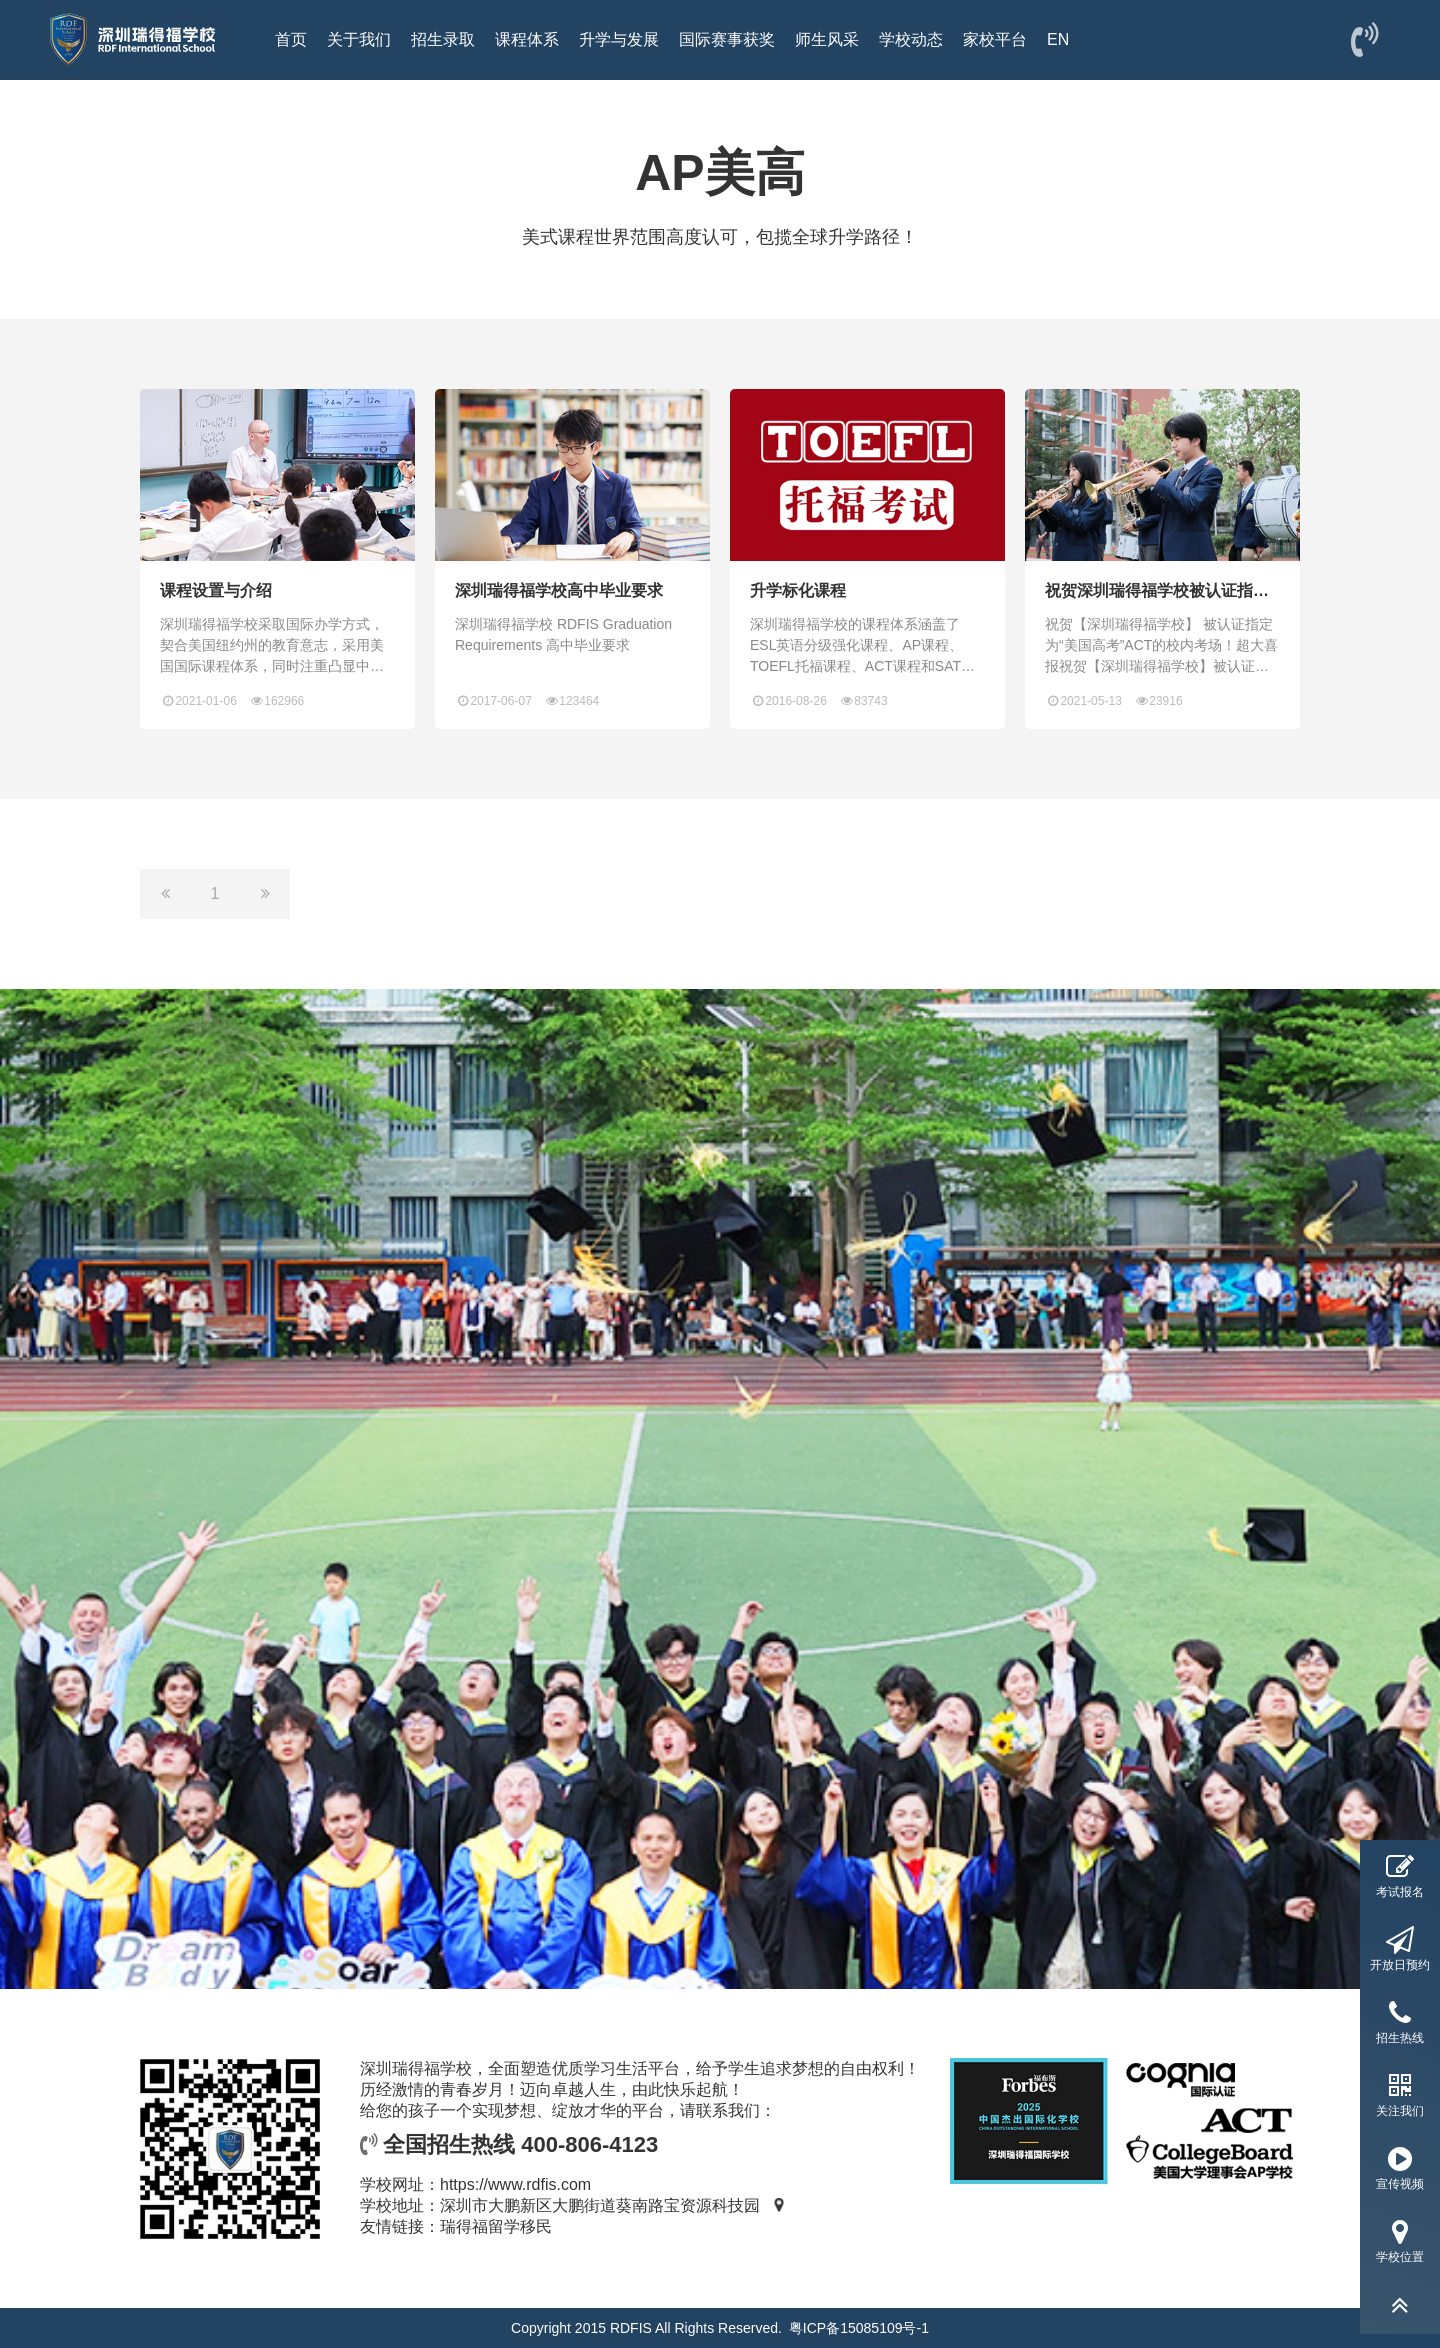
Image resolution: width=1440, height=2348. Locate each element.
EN (1058, 39)
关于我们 (359, 39)
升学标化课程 (798, 590)
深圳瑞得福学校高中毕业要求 (559, 590)
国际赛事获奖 (727, 39)
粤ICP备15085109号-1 (859, 2328)
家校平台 (995, 39)
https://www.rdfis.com (515, 2184)
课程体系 (527, 39)
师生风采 (827, 39)
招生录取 (443, 39)
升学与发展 (619, 39)
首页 (291, 39)
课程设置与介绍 (216, 590)
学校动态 (911, 39)
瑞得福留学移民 (496, 2226)
